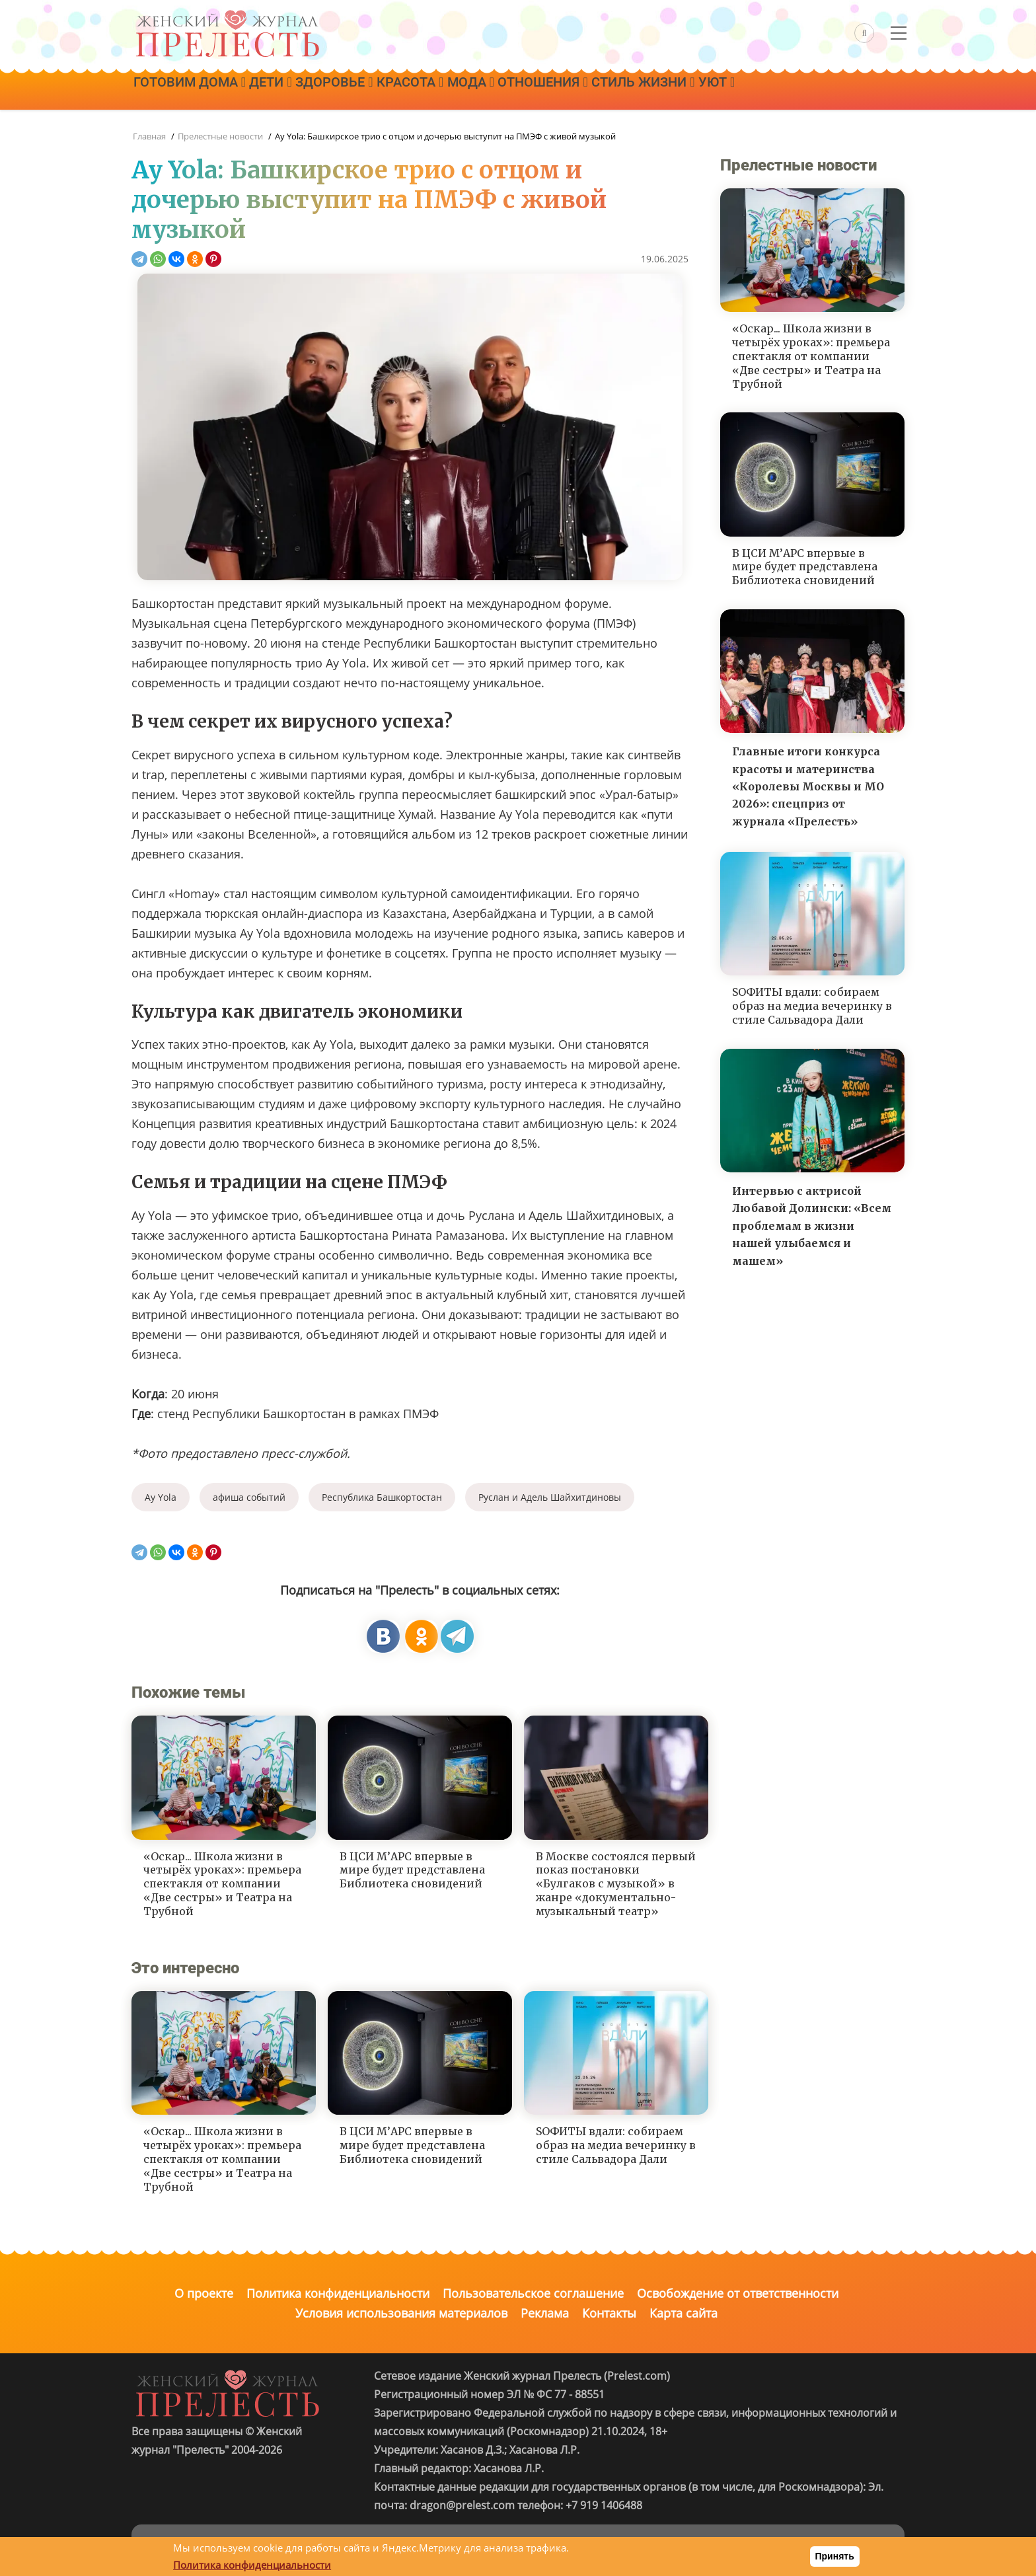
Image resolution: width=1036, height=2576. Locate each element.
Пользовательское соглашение (533, 2293)
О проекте (203, 2293)
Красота (443, 90)
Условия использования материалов (401, 2313)
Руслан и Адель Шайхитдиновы (549, 1497)
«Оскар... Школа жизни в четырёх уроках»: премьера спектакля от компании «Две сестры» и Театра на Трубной (222, 1884)
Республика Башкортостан (382, 1497)
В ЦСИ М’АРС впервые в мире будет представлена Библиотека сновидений (412, 1870)
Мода (513, 90)
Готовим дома (194, 90)
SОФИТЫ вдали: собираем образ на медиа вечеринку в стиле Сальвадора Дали (616, 2145)
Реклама (545, 2313)
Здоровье (358, 90)
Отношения (596, 90)
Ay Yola (160, 1497)
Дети (285, 90)
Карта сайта (683, 2313)
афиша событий (249, 1497)
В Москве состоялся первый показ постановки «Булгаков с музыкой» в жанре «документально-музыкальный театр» (616, 1884)
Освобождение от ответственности (737, 2293)
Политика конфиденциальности (337, 2293)
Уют (788, 90)
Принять (834, 2556)
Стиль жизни (705, 90)
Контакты (609, 2313)
